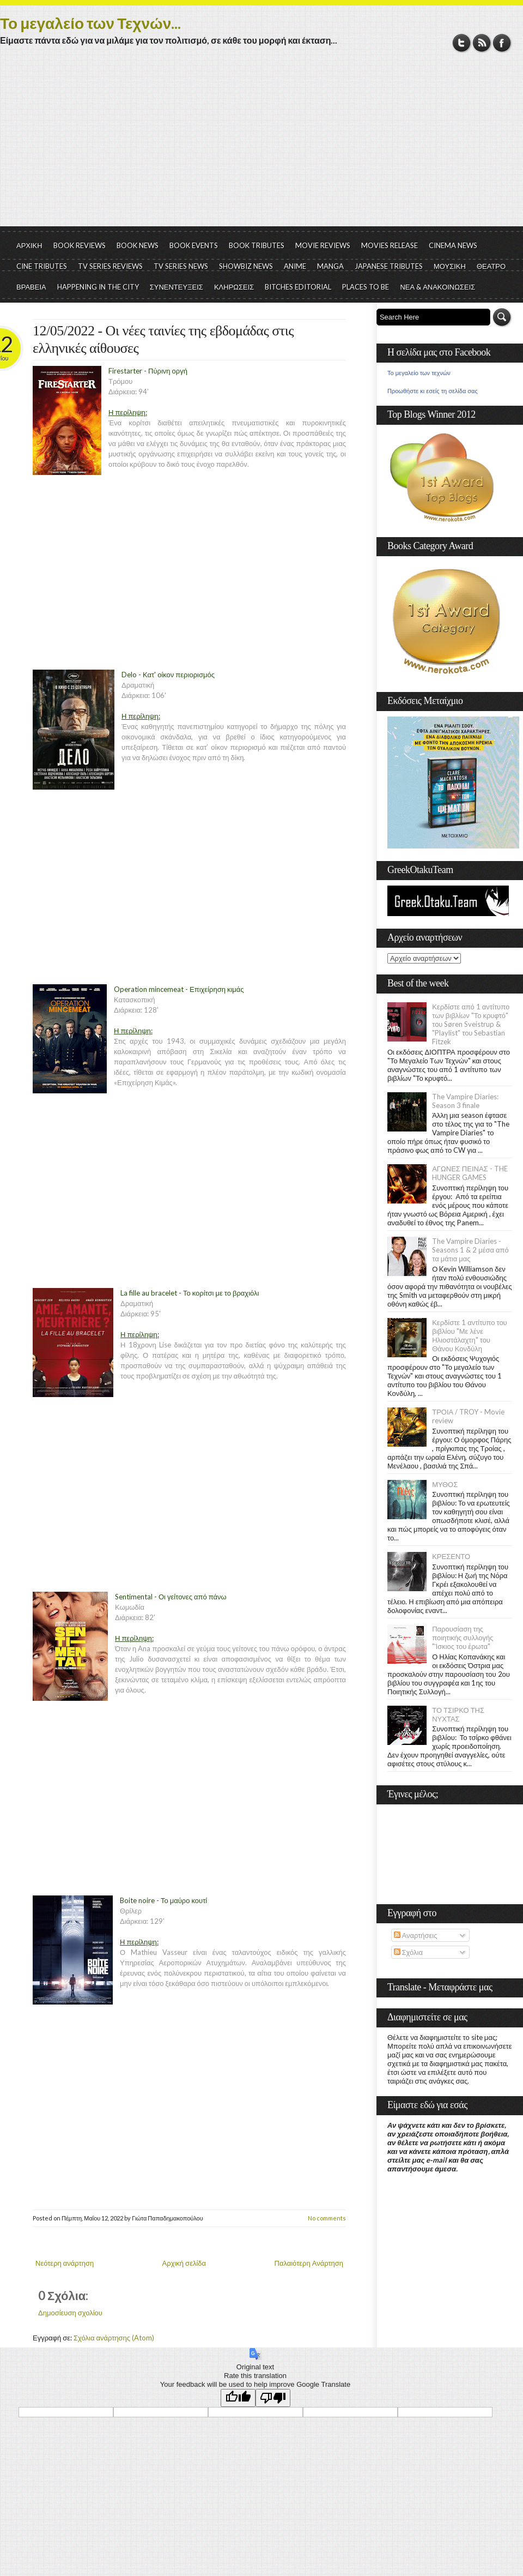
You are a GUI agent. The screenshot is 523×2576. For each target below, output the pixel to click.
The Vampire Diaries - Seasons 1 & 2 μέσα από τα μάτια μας (470, 1250)
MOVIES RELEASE (389, 245)
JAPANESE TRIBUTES (389, 266)
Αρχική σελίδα (184, 2263)
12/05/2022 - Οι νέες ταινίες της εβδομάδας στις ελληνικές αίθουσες (163, 339)
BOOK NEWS (138, 245)
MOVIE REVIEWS (322, 245)
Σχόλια (408, 1952)
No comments (327, 2218)
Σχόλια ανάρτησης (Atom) (114, 2337)
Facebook (502, 43)
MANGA (330, 266)
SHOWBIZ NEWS (246, 266)
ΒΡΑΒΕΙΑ (31, 286)
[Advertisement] (261, 144)
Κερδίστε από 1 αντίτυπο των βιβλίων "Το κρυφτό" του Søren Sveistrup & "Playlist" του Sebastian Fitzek (470, 1024)
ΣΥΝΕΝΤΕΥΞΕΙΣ (176, 286)
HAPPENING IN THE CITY (98, 286)
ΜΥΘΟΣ (445, 1484)
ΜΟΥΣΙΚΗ (450, 266)
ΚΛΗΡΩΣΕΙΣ (234, 286)
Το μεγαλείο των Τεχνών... (90, 23)
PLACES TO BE (365, 286)
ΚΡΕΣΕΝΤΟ (451, 1556)
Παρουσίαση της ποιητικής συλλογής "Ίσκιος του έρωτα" (462, 1637)
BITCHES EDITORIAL (298, 286)
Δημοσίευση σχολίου (70, 2312)
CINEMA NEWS (453, 245)
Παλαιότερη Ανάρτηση (309, 2263)
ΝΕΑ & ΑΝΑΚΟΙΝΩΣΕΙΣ (437, 286)
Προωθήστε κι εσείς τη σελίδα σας (432, 391)
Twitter (462, 43)
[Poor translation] (273, 2398)
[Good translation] (238, 2398)
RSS (482, 43)
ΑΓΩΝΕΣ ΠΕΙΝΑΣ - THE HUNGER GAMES (469, 1173)
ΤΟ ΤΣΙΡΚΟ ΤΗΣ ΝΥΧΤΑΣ (458, 1714)
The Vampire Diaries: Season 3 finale (465, 1101)
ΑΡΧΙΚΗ (29, 245)
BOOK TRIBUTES (256, 245)
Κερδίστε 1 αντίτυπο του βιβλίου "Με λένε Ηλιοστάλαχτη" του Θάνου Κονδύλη (469, 1335)
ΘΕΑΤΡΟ (491, 266)
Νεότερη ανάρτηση (64, 2263)
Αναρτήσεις (415, 1935)
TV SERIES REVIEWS (110, 266)
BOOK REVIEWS (79, 245)
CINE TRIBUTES (41, 266)
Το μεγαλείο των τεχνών (419, 373)
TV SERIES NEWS (181, 266)
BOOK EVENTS (193, 245)
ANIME (295, 266)
